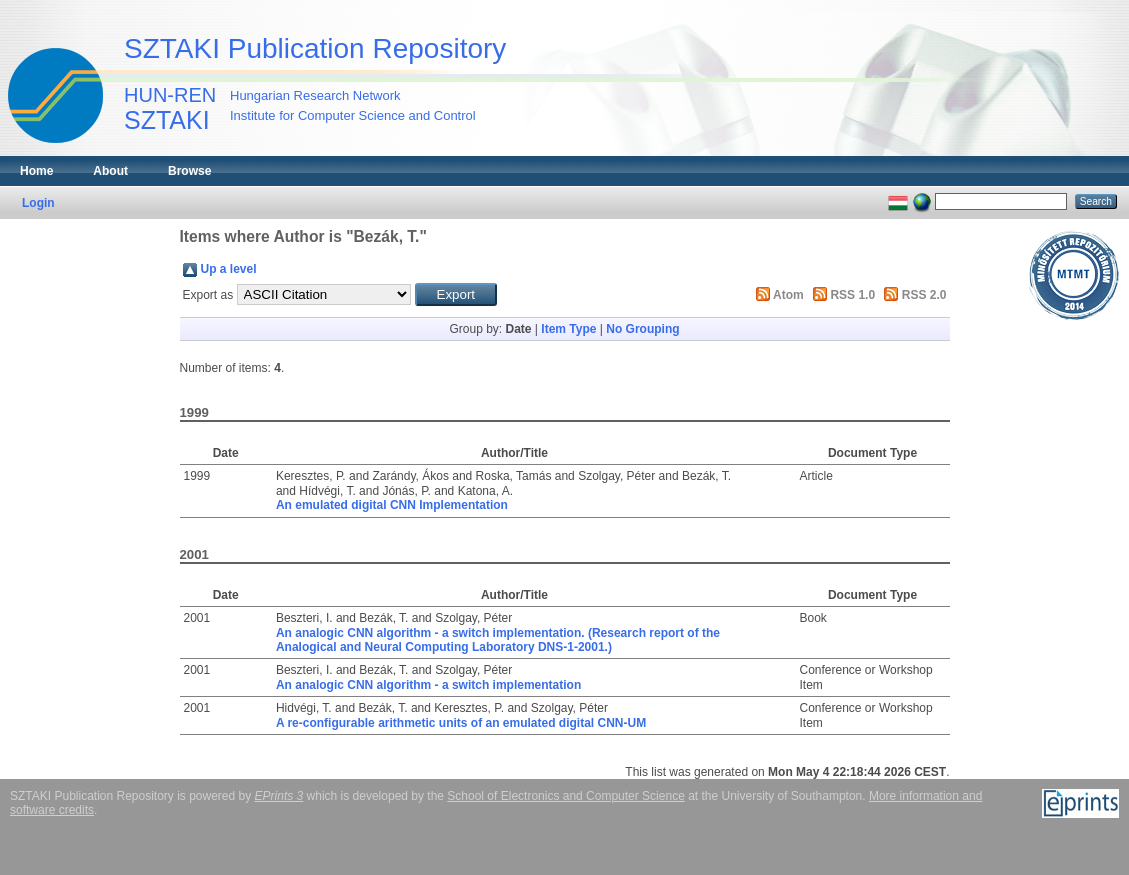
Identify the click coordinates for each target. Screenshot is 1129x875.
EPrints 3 (279, 796)
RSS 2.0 (924, 295)
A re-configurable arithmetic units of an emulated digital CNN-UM (461, 723)
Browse (189, 171)
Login (38, 203)
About (110, 171)
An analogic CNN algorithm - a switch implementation (428, 685)
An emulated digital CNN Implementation (392, 505)
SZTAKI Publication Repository (315, 48)
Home (36, 171)
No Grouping (642, 329)
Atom (788, 295)
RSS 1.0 (852, 295)
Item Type (568, 329)
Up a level (229, 269)
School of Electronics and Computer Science (565, 796)
